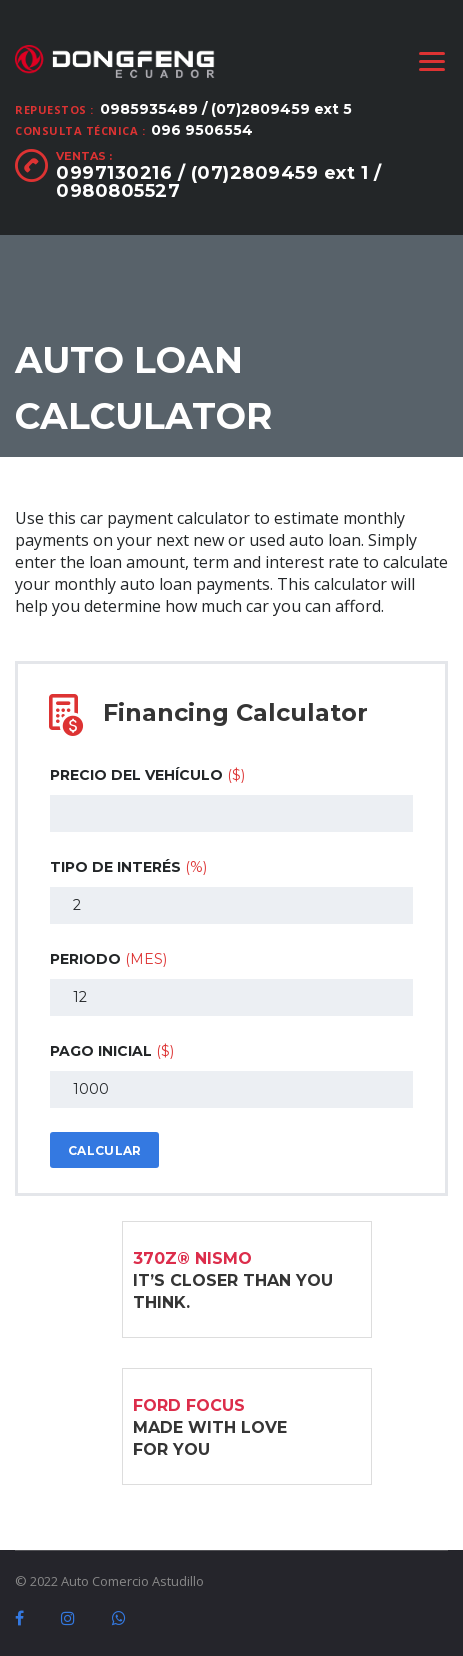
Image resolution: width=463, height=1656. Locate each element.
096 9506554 (202, 130)
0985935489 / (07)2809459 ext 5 (226, 109)
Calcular (104, 1150)
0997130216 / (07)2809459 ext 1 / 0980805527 (218, 182)
